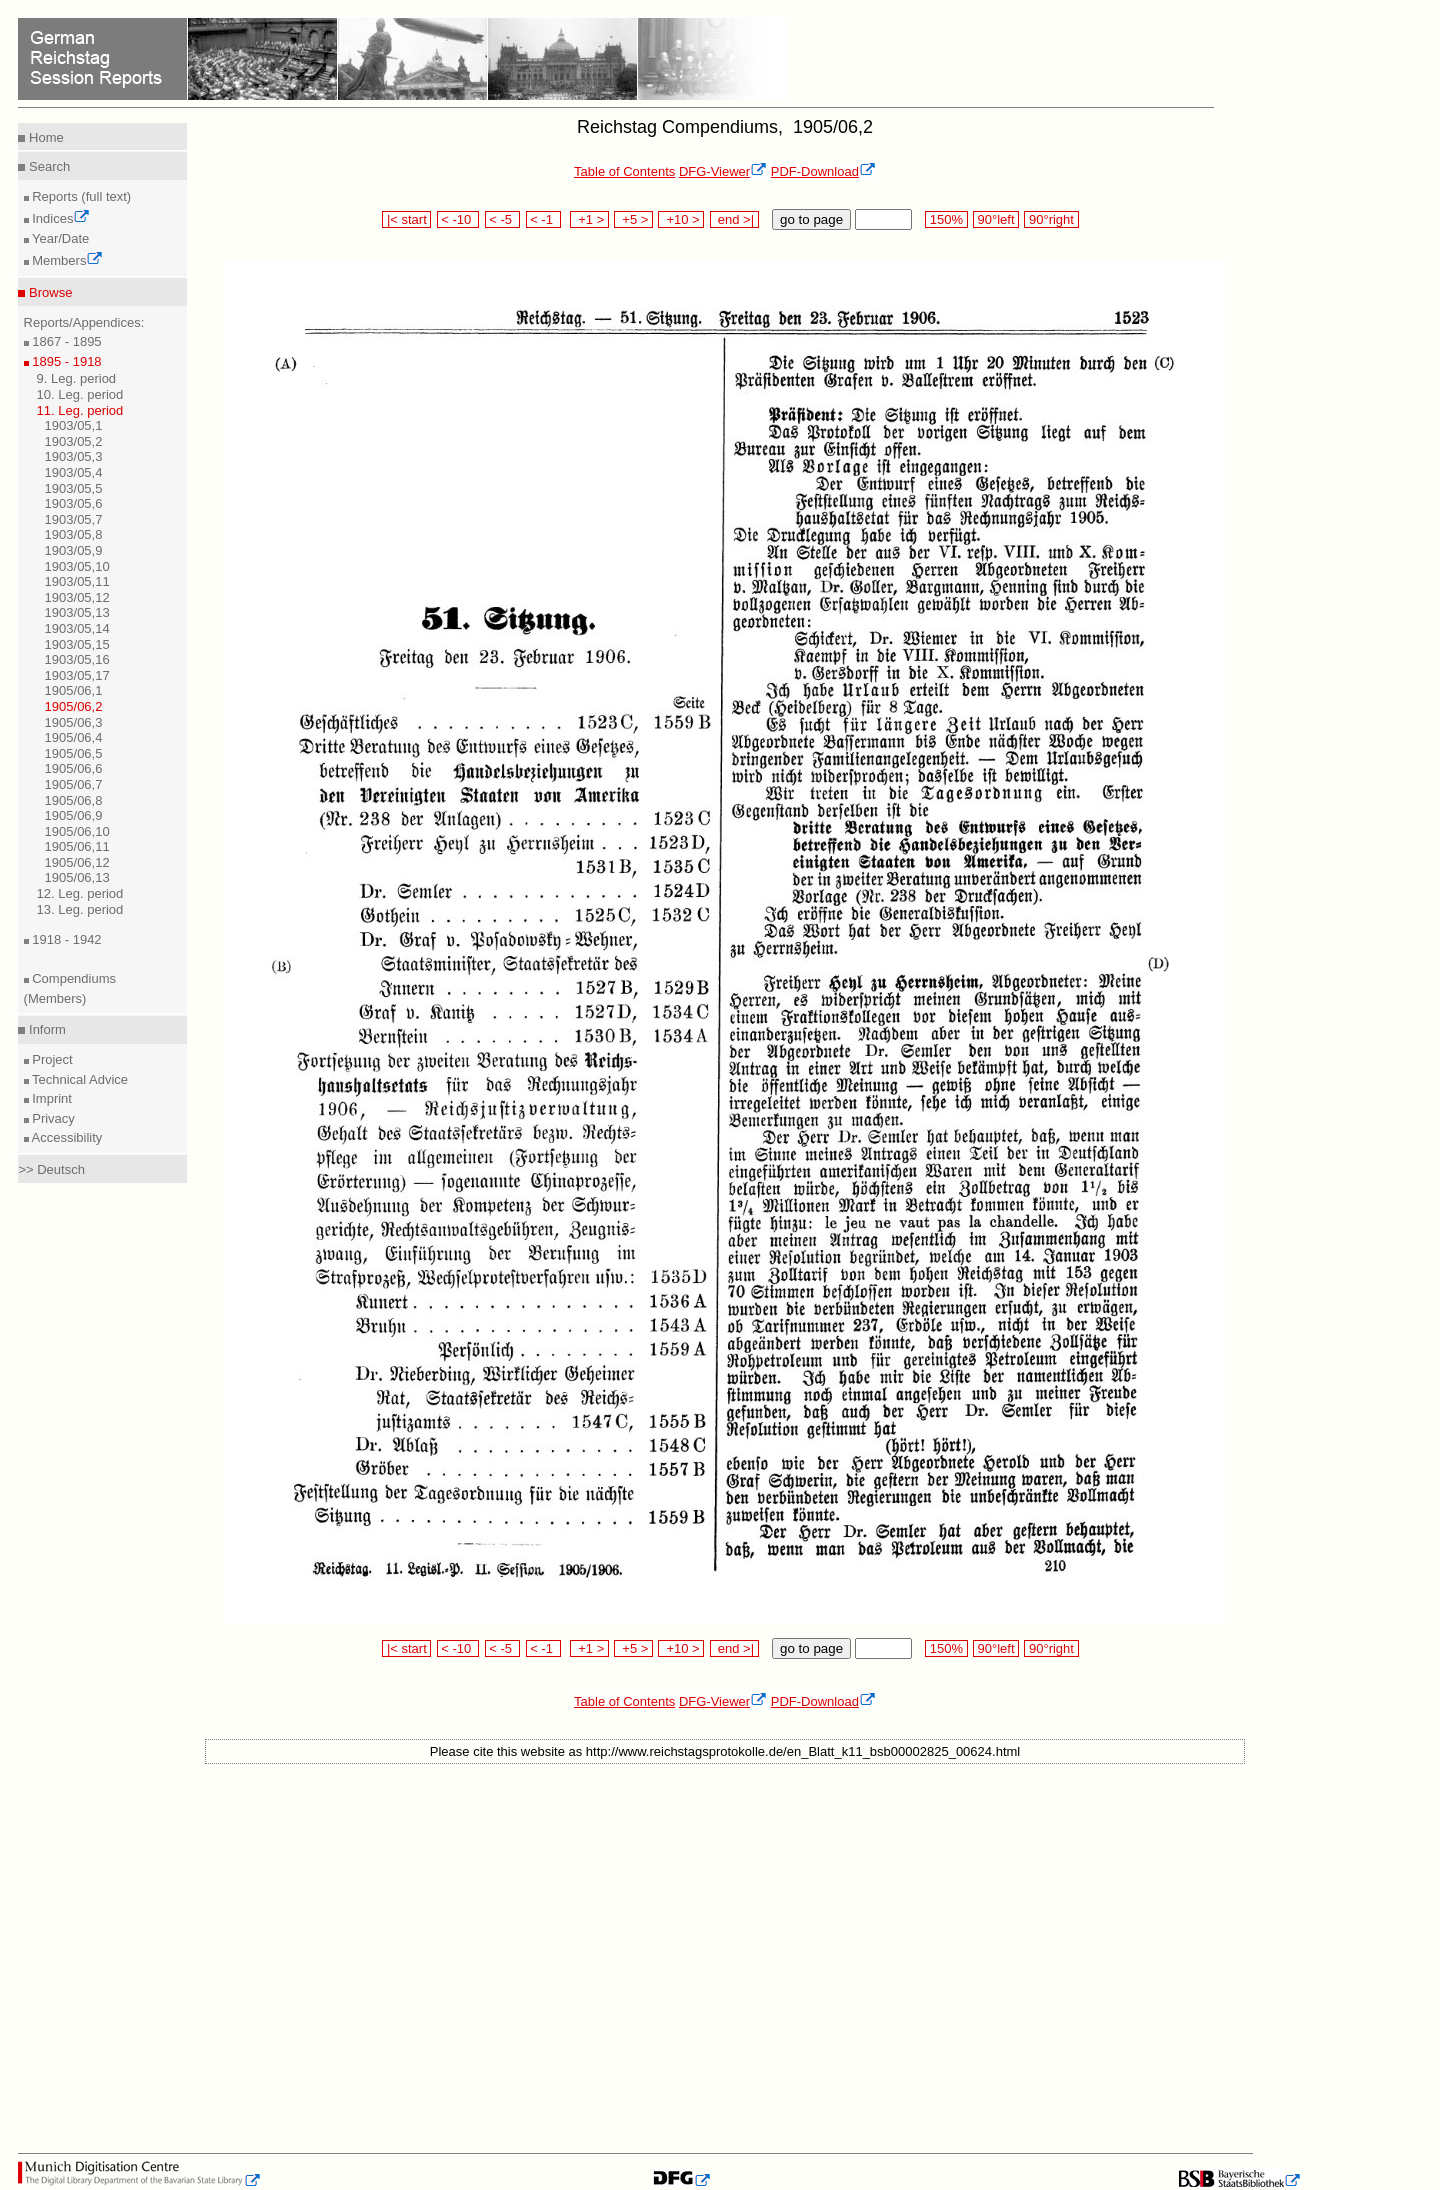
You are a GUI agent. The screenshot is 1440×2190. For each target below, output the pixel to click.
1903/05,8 (74, 534)
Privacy (52, 1118)
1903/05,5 (74, 488)
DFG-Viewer (723, 171)
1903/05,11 (77, 581)
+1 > (589, 219)
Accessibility (66, 1137)
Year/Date (59, 238)
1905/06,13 (77, 877)
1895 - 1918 (65, 361)
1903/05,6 (74, 503)
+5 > (633, 219)
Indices (60, 218)
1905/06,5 (74, 753)
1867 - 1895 (65, 341)
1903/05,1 (74, 425)
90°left (996, 219)
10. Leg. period (80, 394)
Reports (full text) (80, 196)
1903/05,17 (77, 675)
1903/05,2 (74, 441)
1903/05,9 (74, 550)
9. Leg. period (77, 378)
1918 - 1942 (65, 939)
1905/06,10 (77, 831)
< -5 (503, 219)
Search (47, 166)
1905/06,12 (77, 862)
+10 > (681, 219)
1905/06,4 (74, 737)
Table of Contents (624, 171)
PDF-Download (823, 171)
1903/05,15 (77, 644)
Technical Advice (79, 1079)
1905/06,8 (74, 800)
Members (66, 260)
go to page (811, 219)
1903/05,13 (77, 612)
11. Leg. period (80, 410)
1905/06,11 (77, 846)
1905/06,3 (74, 722)
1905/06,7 (74, 784)
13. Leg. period (80, 909)
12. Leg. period (80, 893)
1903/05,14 (77, 628)
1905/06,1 (74, 690)
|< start (406, 219)
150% (946, 219)
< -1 (544, 219)
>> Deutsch (51, 1169)
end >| (734, 219)
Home (44, 137)
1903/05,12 (77, 597)
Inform (45, 1029)
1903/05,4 (74, 472)
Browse (48, 292)
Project (51, 1059)
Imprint (50, 1098)
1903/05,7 (74, 519)
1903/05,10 (77, 566)
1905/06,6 (74, 768)
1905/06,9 (74, 815)
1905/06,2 (74, 706)
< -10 (458, 219)
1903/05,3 (74, 456)
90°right (1051, 219)
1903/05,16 (77, 659)
